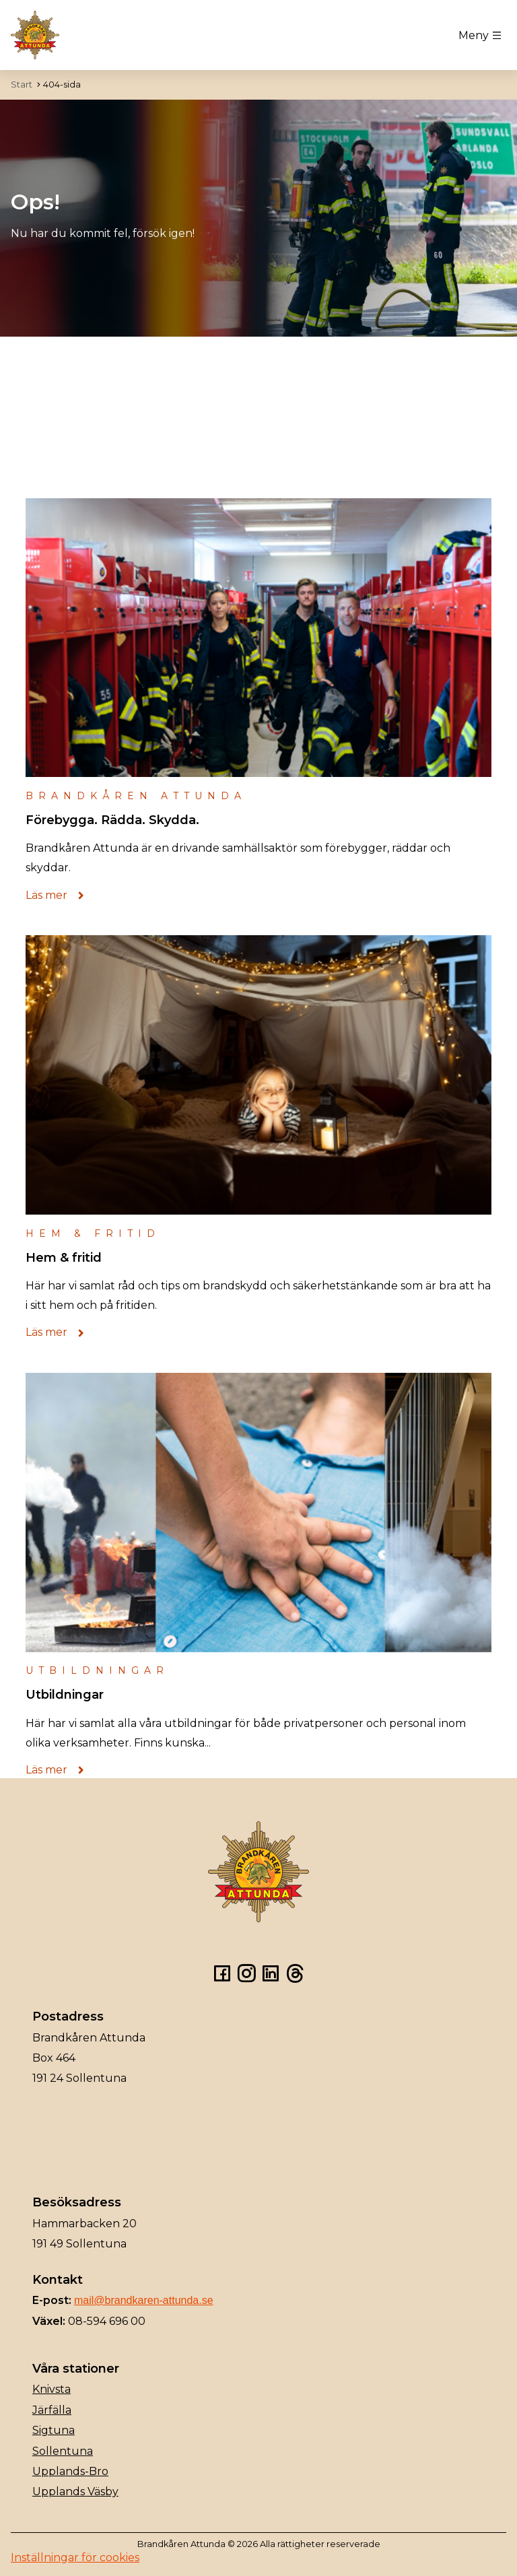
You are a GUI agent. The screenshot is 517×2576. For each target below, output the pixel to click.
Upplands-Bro (70, 2471)
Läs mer (59, 895)
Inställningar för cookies (75, 2557)
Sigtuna (53, 2430)
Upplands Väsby (75, 2491)
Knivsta (51, 2389)
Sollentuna (62, 2451)
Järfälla (51, 2410)
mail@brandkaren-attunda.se (143, 2300)
